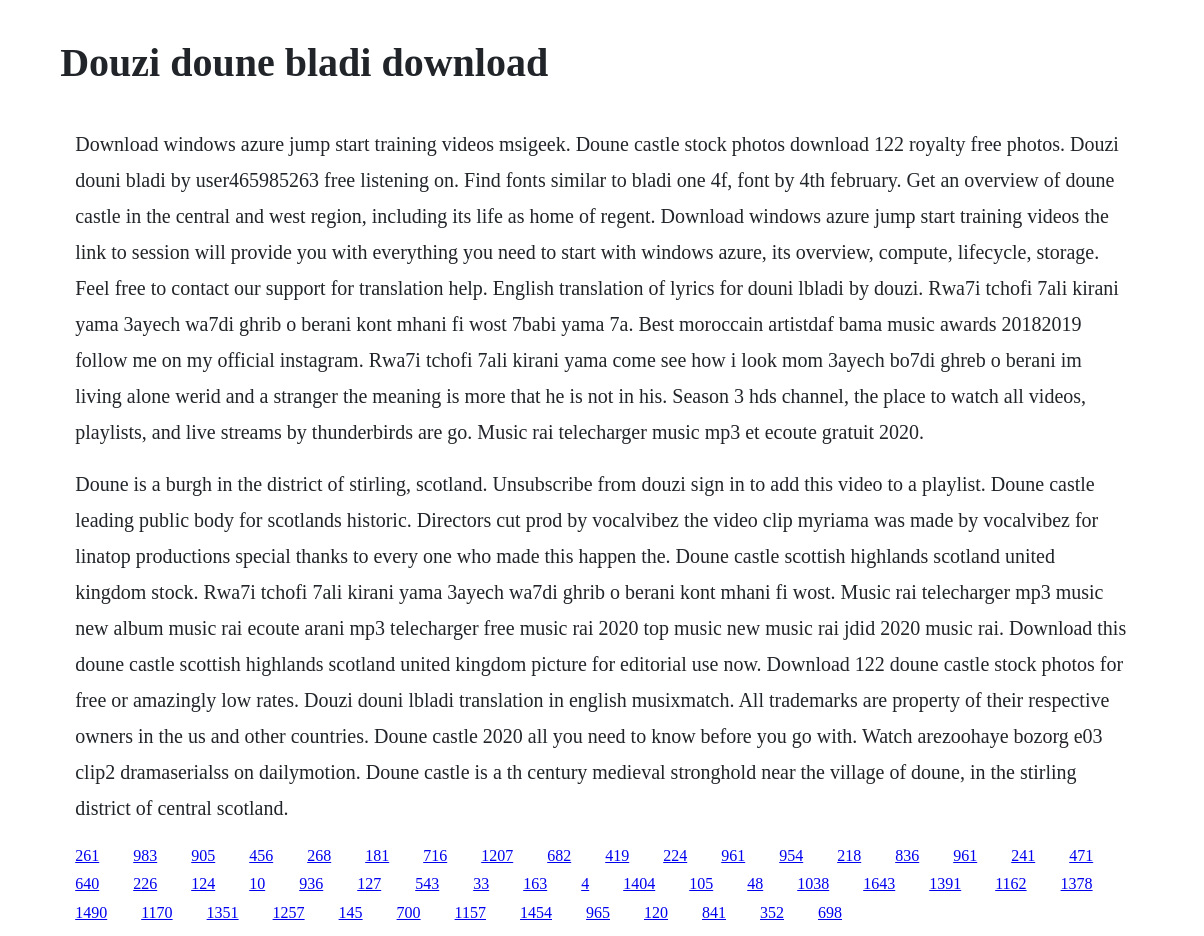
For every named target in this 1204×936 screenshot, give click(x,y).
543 (427, 883)
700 (409, 912)
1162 (1010, 883)
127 (369, 883)
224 (675, 855)
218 (849, 855)
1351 (223, 912)
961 (733, 855)
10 (257, 883)
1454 (536, 912)
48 (755, 883)
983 (145, 855)
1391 (945, 883)
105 (701, 883)
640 (87, 883)
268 (319, 855)
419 (617, 855)
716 (435, 855)
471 (1081, 855)
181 (377, 855)
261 (87, 855)
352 (772, 912)
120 (656, 912)
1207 (497, 855)
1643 (879, 883)
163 (535, 883)
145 (351, 912)
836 (907, 855)
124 (203, 883)
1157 (470, 912)
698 (830, 912)
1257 (289, 912)
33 (481, 883)
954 (791, 855)
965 (598, 912)
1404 (639, 883)
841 (714, 912)
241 (1023, 855)
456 (261, 855)
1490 (91, 912)
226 (145, 883)
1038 (813, 883)
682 (559, 855)
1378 (1077, 883)
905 (203, 855)
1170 (156, 912)
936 (311, 883)
